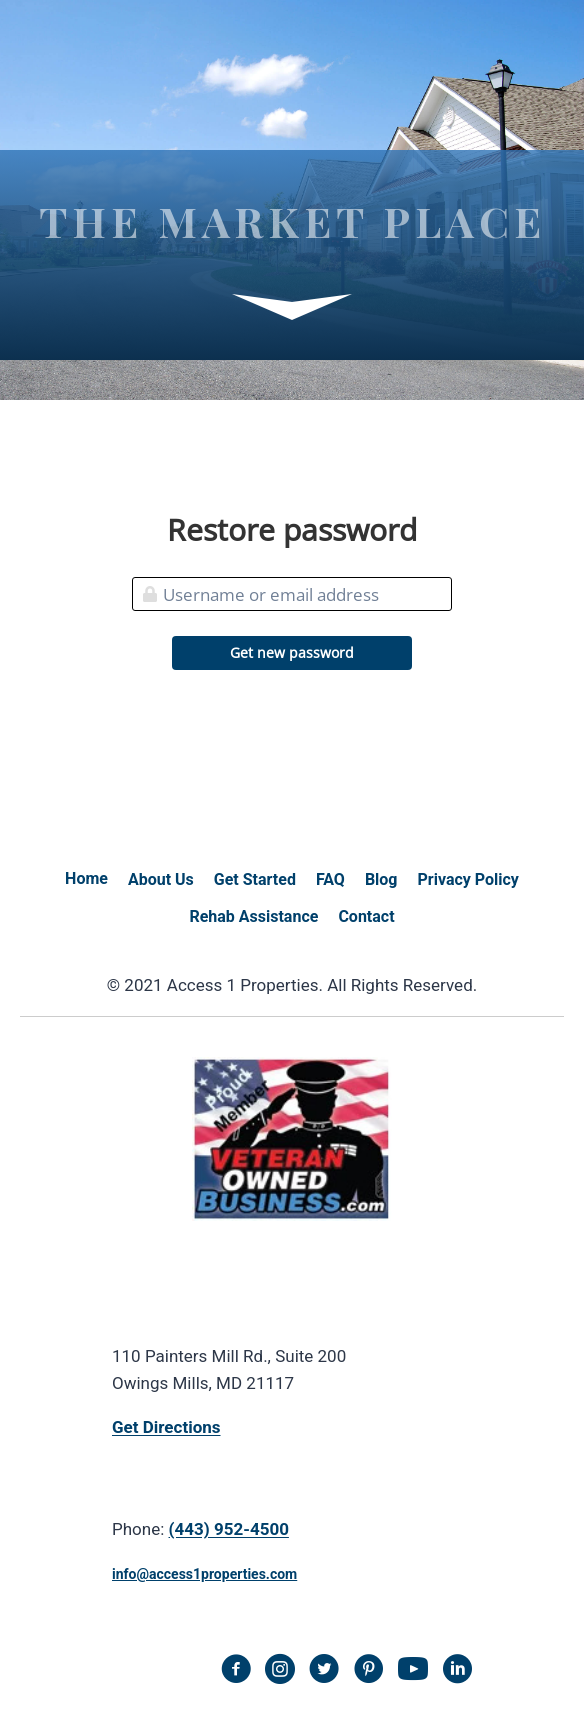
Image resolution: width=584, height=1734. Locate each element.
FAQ (330, 879)
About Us (161, 879)
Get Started (255, 879)
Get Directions (166, 1427)
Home (86, 878)
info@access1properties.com (204, 1574)
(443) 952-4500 (229, 1529)
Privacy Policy (468, 879)
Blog (381, 879)
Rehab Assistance (253, 916)
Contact (366, 916)
